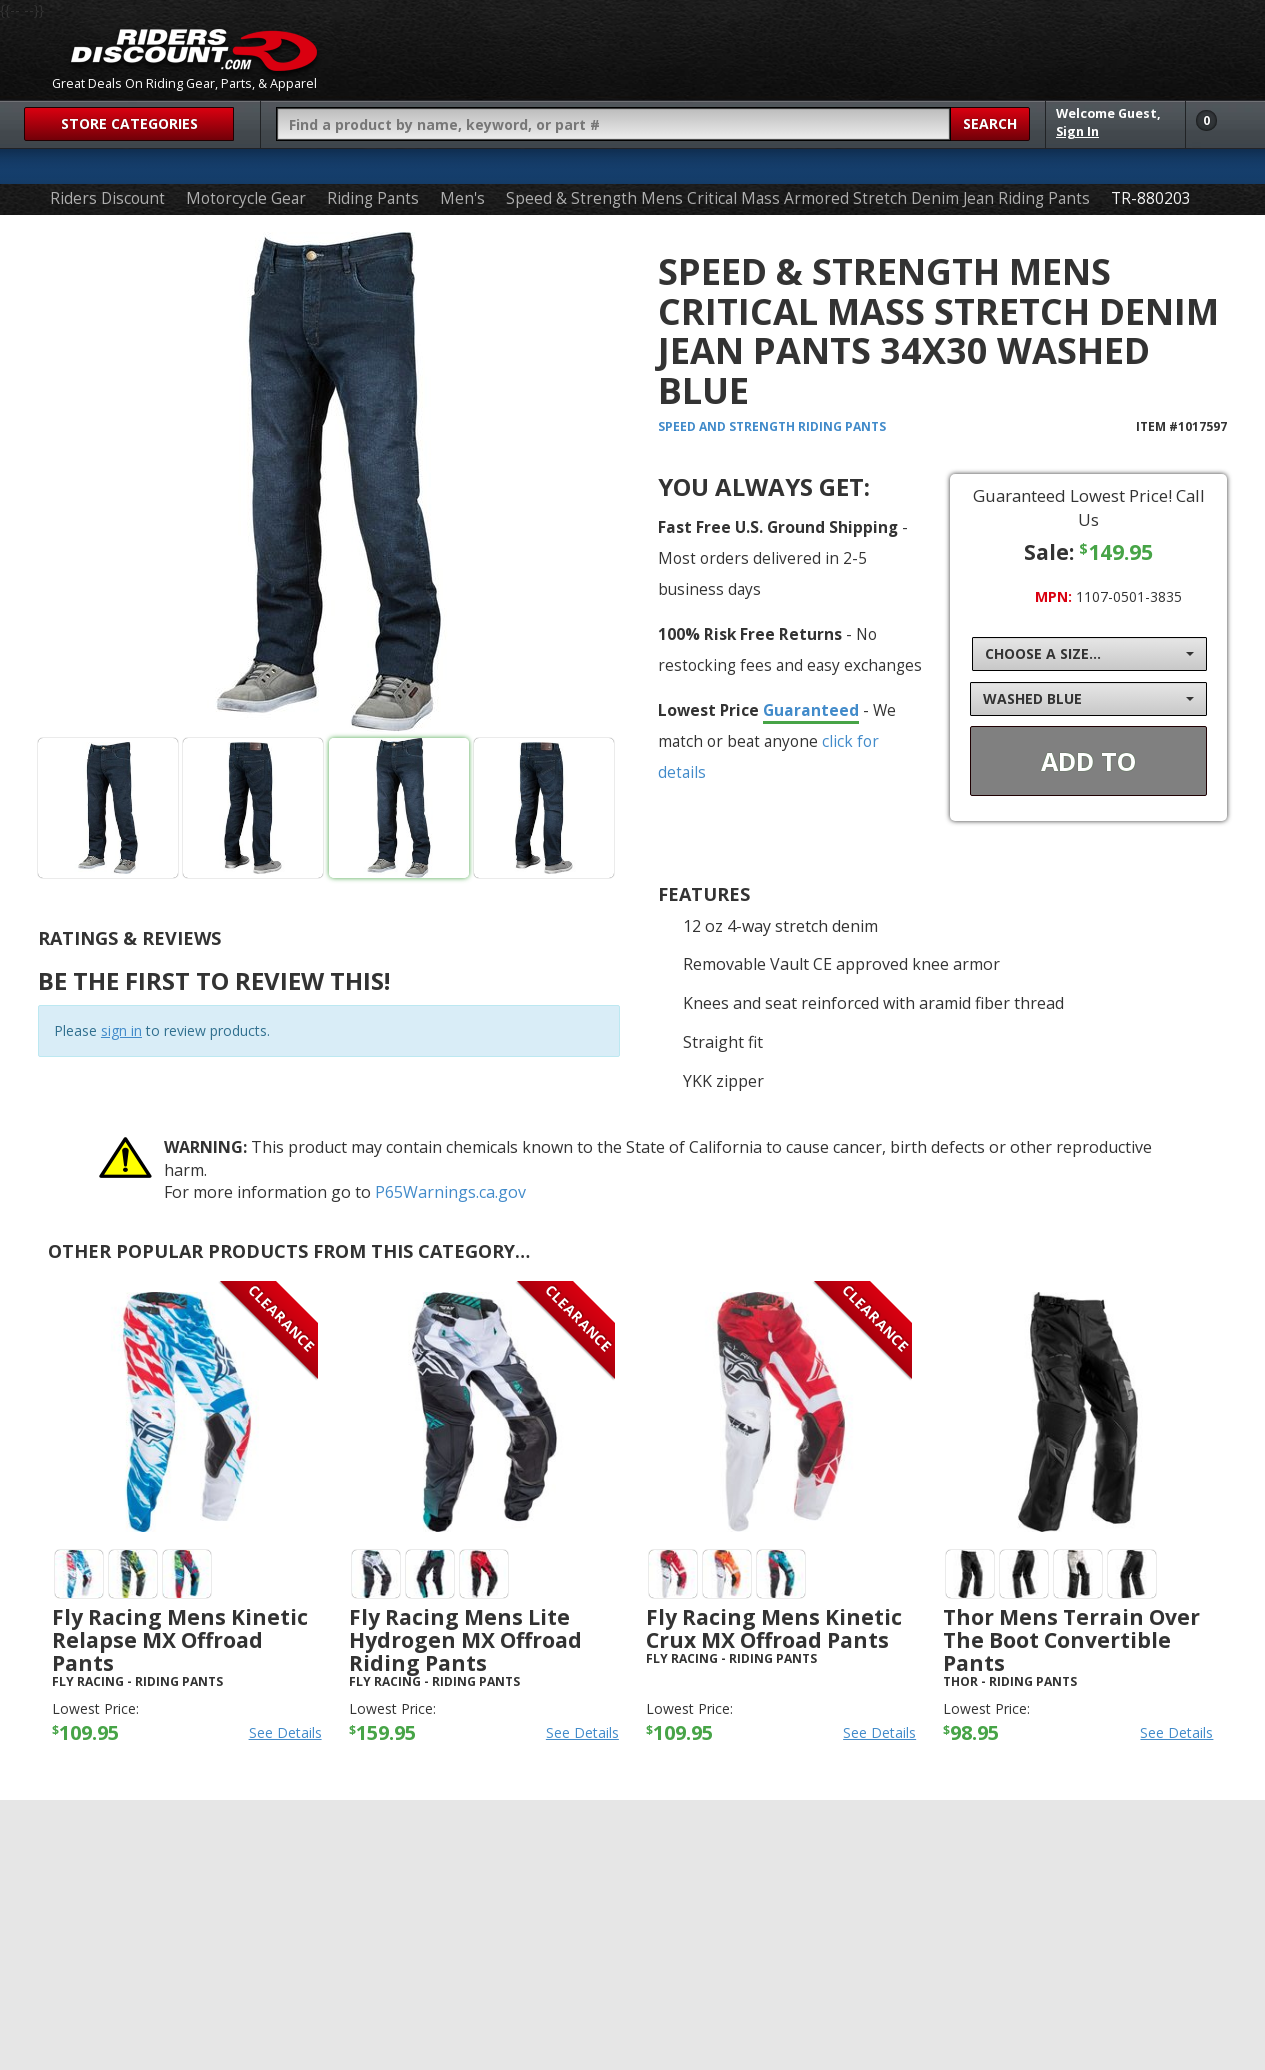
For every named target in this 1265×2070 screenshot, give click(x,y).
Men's (462, 198)
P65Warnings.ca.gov (450, 1192)
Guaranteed (811, 710)
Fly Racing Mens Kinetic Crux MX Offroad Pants (774, 1628)
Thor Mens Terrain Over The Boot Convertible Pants (1071, 1640)
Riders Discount (107, 198)
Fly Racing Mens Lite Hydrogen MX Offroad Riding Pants (465, 1640)
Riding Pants (373, 198)
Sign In (1077, 131)
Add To (1088, 761)
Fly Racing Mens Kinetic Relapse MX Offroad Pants (180, 1640)
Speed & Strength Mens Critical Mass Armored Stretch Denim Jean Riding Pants (798, 198)
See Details (285, 1732)
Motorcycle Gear (246, 198)
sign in (121, 1030)
